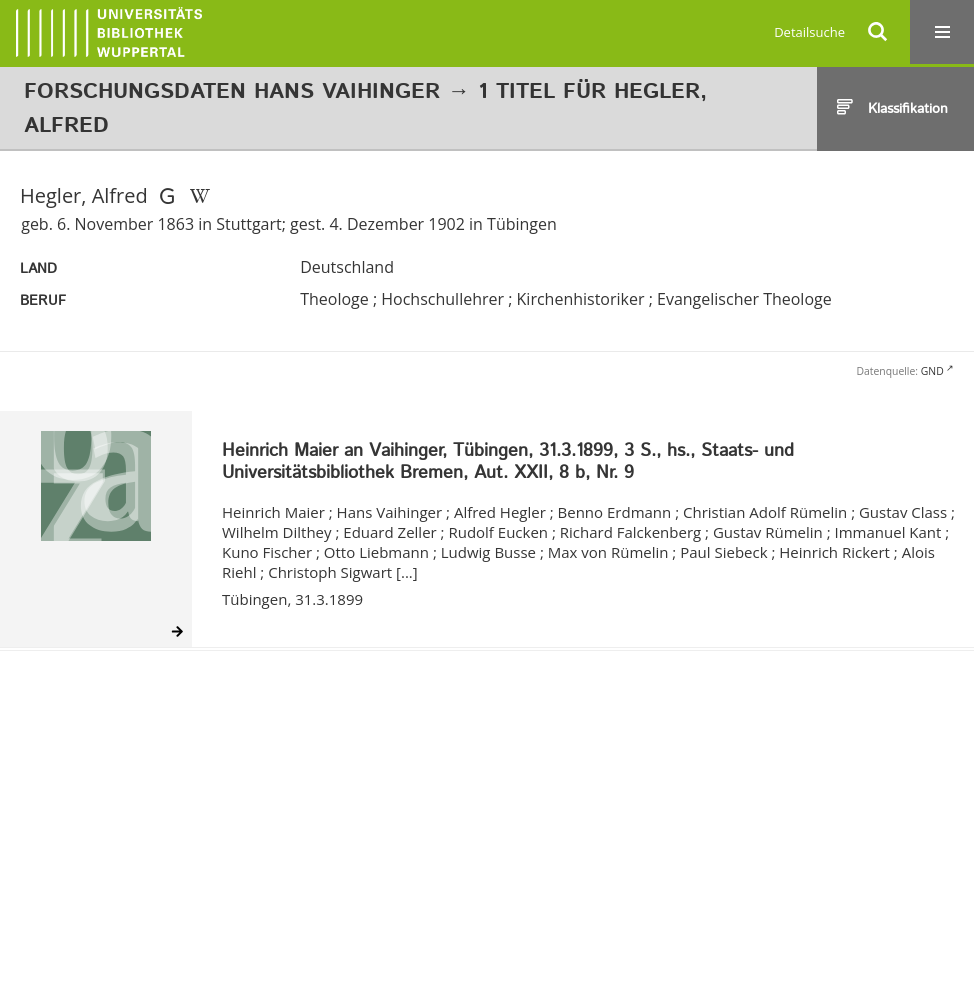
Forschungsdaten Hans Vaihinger (232, 92)
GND (932, 371)
